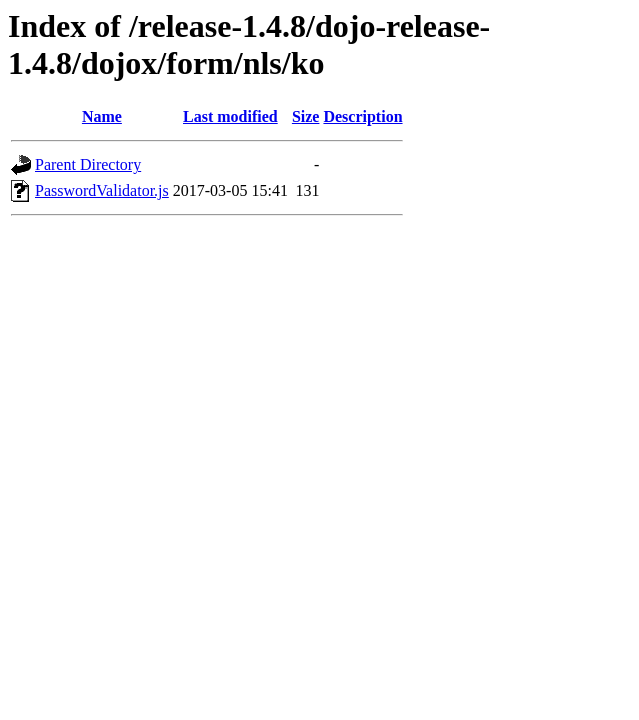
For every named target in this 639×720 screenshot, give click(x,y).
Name (102, 116)
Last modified (230, 116)
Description (362, 116)
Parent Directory (88, 164)
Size (306, 116)
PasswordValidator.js (102, 190)
